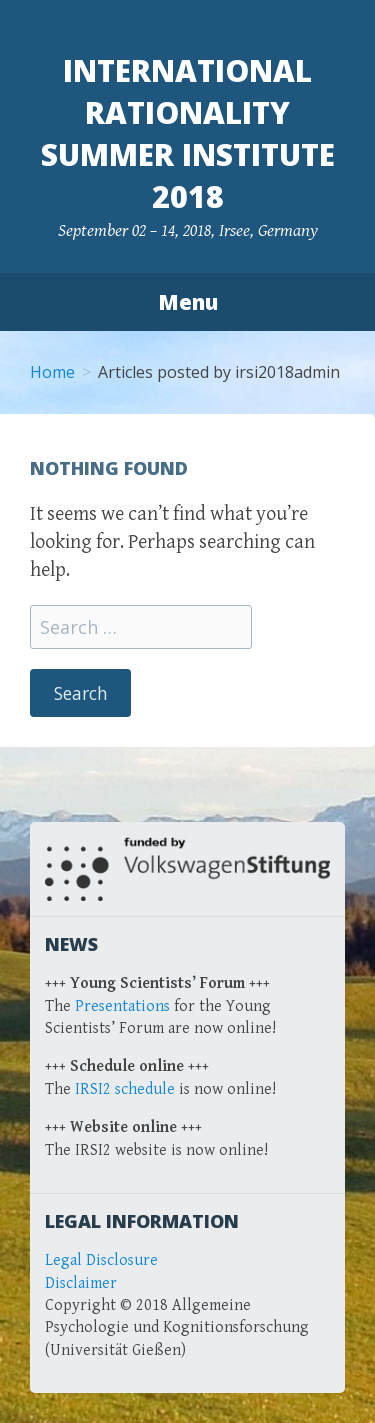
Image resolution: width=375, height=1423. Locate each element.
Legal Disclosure (101, 1260)
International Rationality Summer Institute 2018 (188, 133)
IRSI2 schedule (125, 1089)
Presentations (122, 1006)
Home (52, 372)
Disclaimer (81, 1283)
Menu (188, 302)
